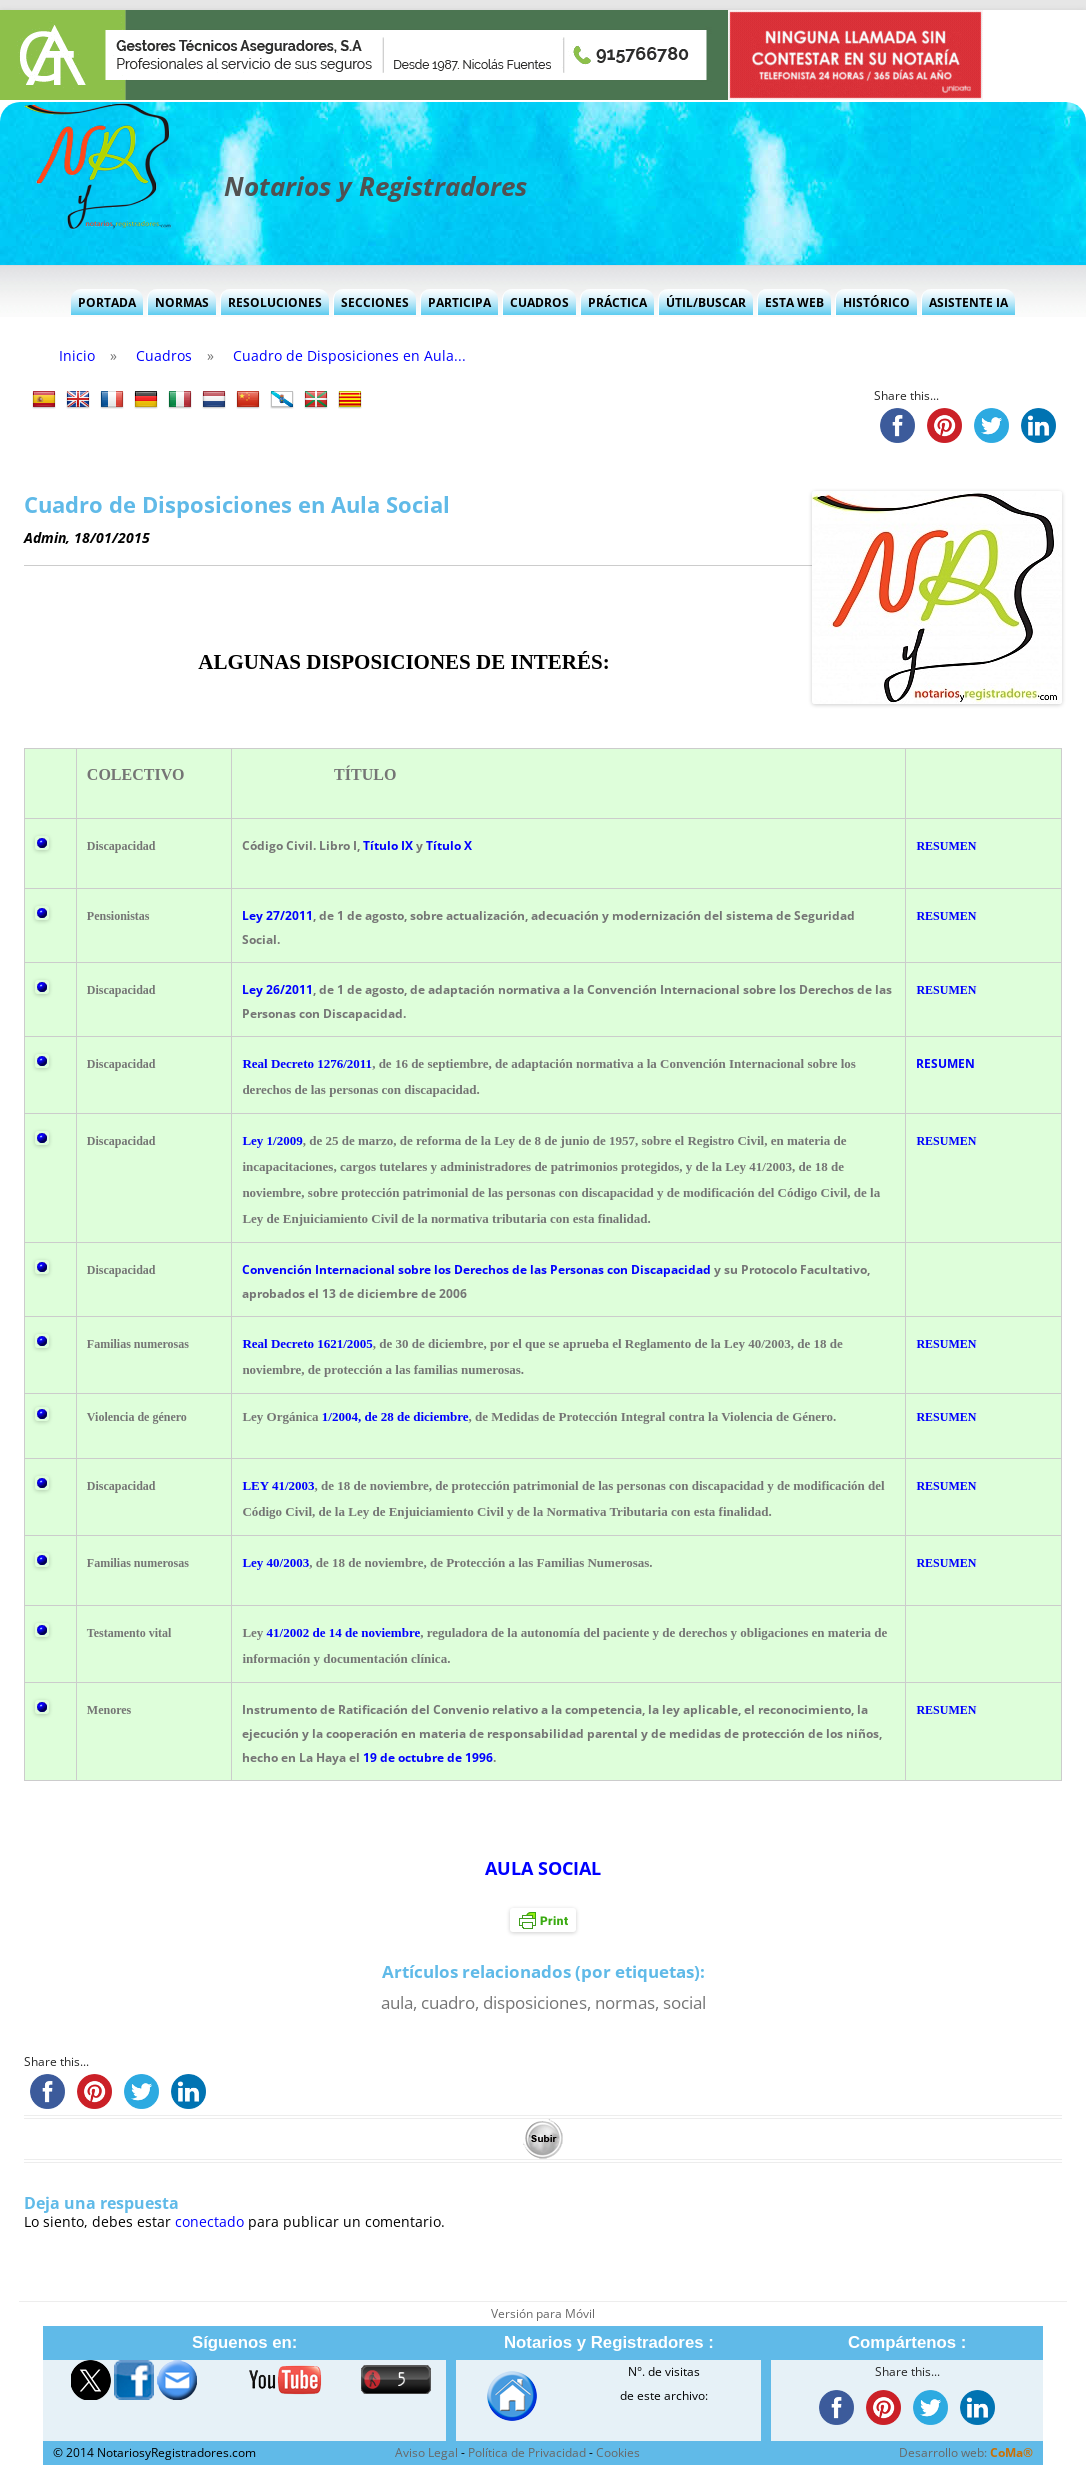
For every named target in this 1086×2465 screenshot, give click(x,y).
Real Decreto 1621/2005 (307, 1343)
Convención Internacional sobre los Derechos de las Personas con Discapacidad (476, 1269)
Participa (459, 302)
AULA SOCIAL (543, 1868)
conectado (209, 2221)
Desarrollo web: (966, 2452)
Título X (449, 845)
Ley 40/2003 (275, 1562)
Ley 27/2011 (277, 915)
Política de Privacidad (527, 2452)
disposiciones (535, 2002)
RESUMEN (946, 846)
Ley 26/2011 (277, 989)
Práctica (617, 302)
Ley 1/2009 (272, 1140)
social (684, 2002)
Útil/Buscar (706, 302)
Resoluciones (275, 302)
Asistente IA (968, 302)
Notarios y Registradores (375, 186)
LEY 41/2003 (278, 1485)
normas (625, 2002)
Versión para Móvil (543, 2313)
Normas (182, 302)
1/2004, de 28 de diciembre (395, 1416)
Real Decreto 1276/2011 (307, 1063)
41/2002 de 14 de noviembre (344, 1632)
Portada (107, 302)
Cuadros (539, 302)
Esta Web (794, 302)
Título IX (388, 845)
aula (397, 2002)
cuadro (448, 2002)
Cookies (618, 2452)
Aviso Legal (426, 2452)
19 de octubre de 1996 (428, 1757)
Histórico (876, 302)
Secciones (375, 302)
